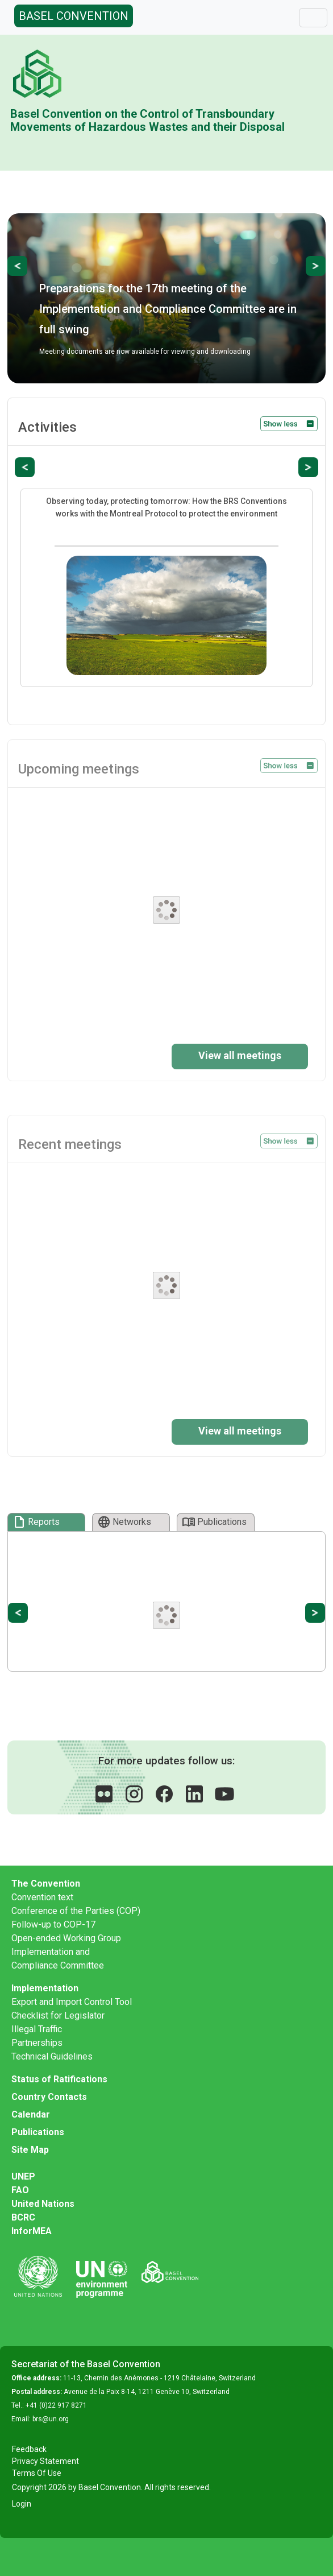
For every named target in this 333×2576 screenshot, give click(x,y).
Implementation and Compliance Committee (57, 1958)
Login (21, 2503)
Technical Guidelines (52, 2056)
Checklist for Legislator (58, 2015)
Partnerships (37, 2042)
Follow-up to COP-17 (53, 1924)
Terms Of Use (36, 2473)
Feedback (29, 2449)
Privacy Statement (45, 2461)
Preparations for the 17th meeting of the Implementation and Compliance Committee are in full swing (168, 309)
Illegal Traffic (36, 2029)
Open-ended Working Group (66, 1938)
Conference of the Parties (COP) (75, 1910)
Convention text (42, 1897)
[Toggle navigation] (313, 17)
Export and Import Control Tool (71, 2001)
